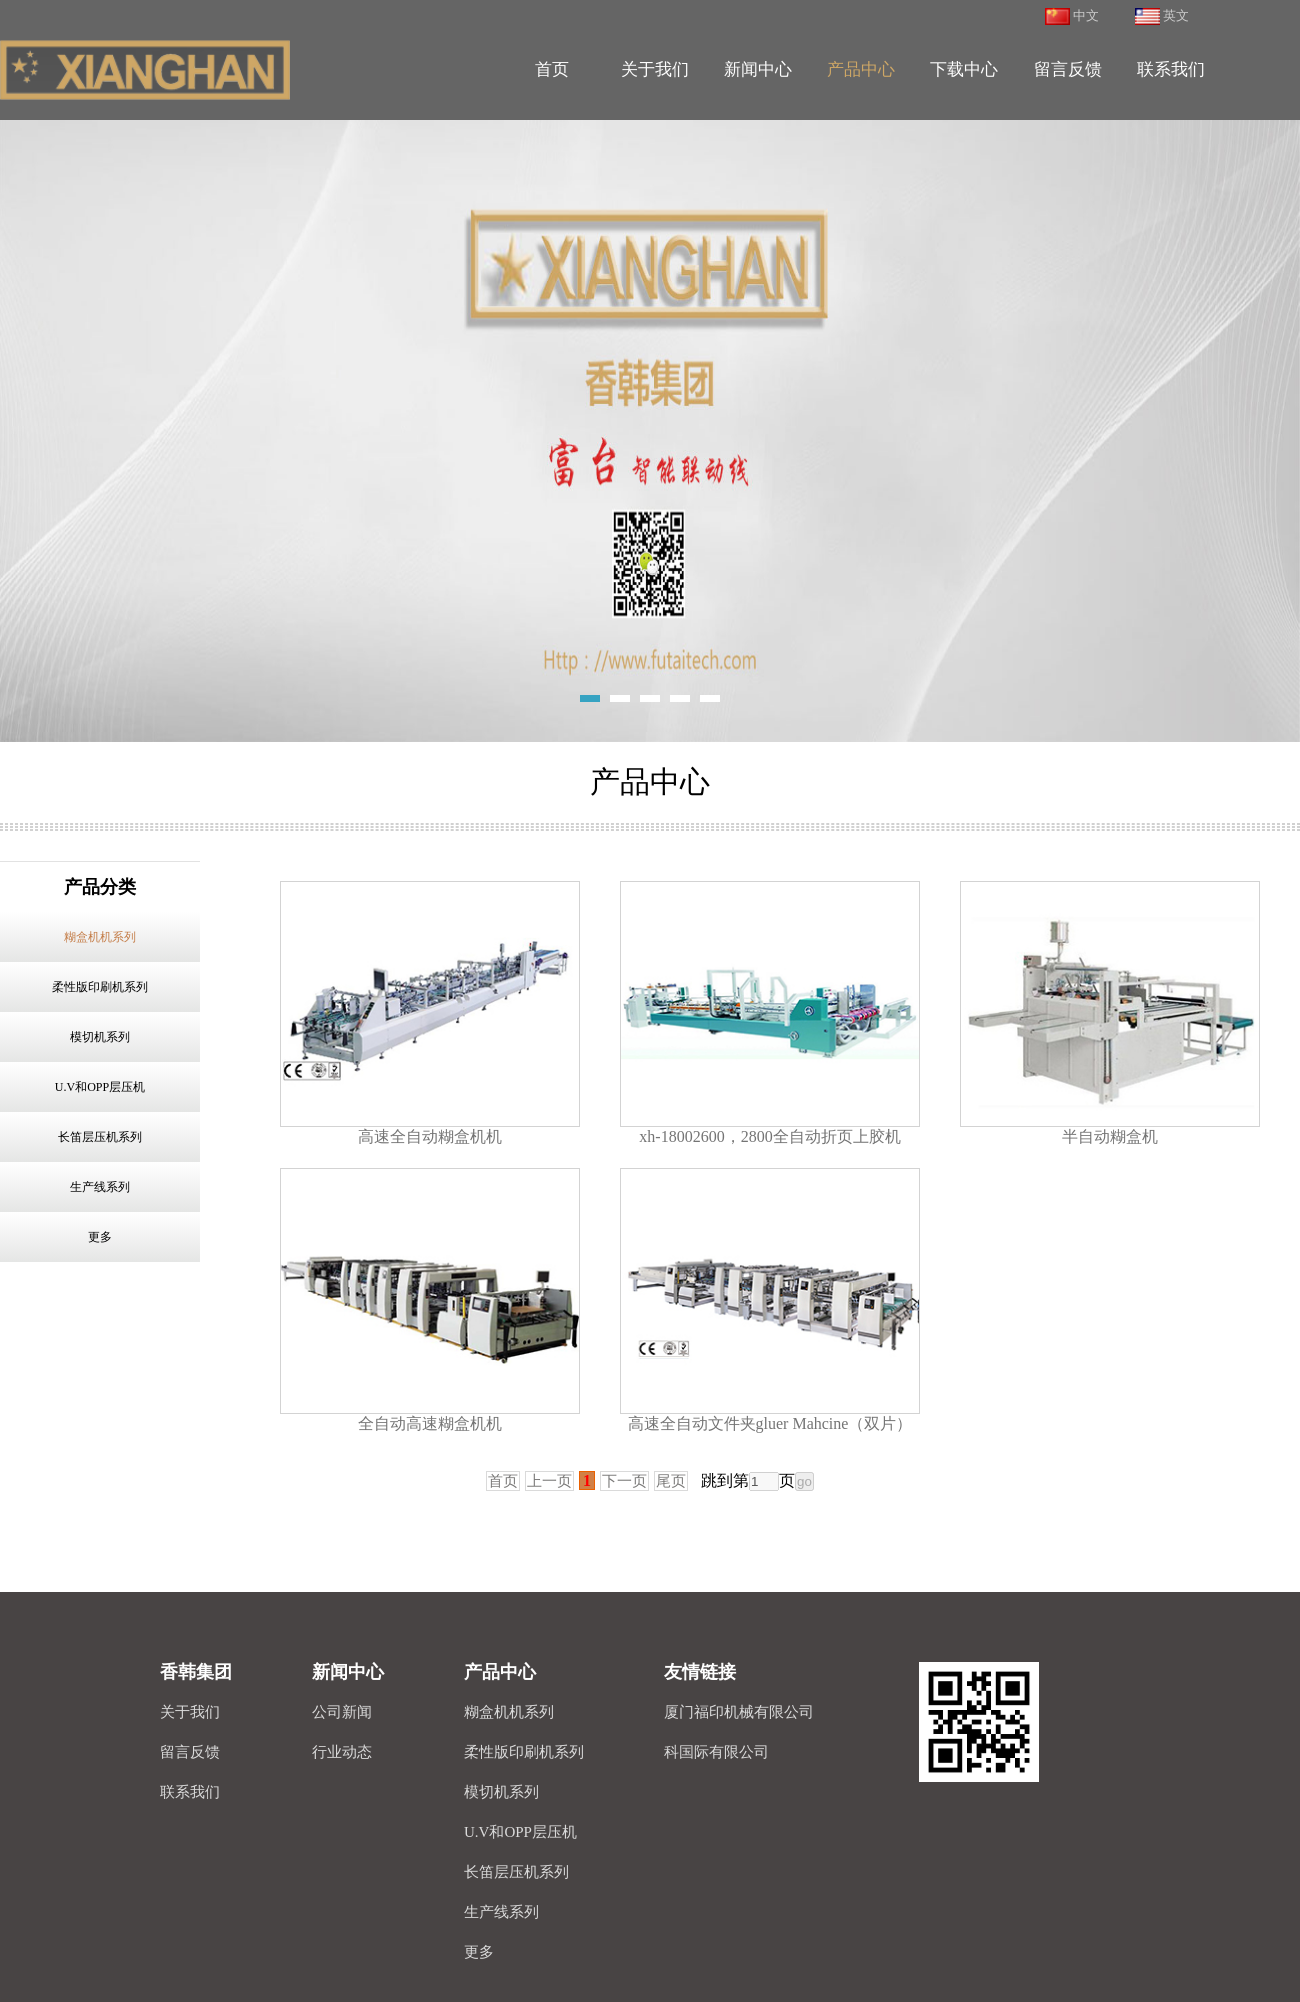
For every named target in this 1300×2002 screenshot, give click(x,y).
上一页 (549, 1481)
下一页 (624, 1481)
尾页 (671, 1481)
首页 (503, 1481)
